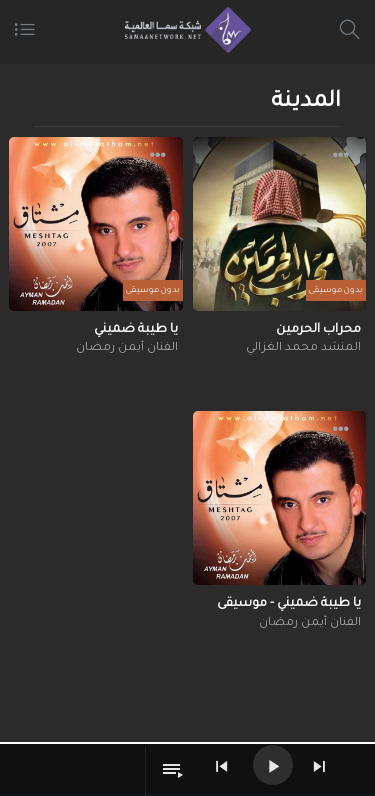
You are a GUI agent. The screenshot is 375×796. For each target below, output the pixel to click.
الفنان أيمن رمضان (127, 348)
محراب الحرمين (318, 330)
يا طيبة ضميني (136, 330)
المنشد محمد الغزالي (303, 348)
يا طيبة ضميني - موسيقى (289, 604)
